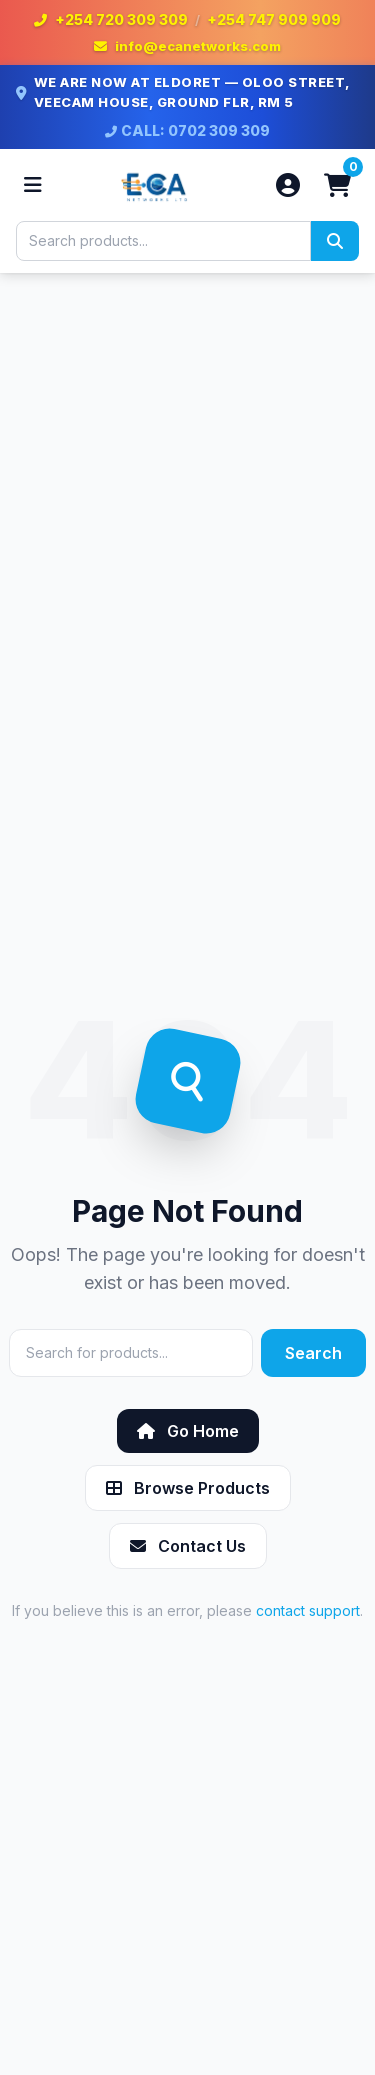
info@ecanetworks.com (198, 46)
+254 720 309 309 (121, 19)
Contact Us (188, 1546)
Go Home (188, 1431)
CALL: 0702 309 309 (187, 130)
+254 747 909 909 (274, 19)
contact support (308, 1610)
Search (313, 1353)
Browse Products (188, 1488)
